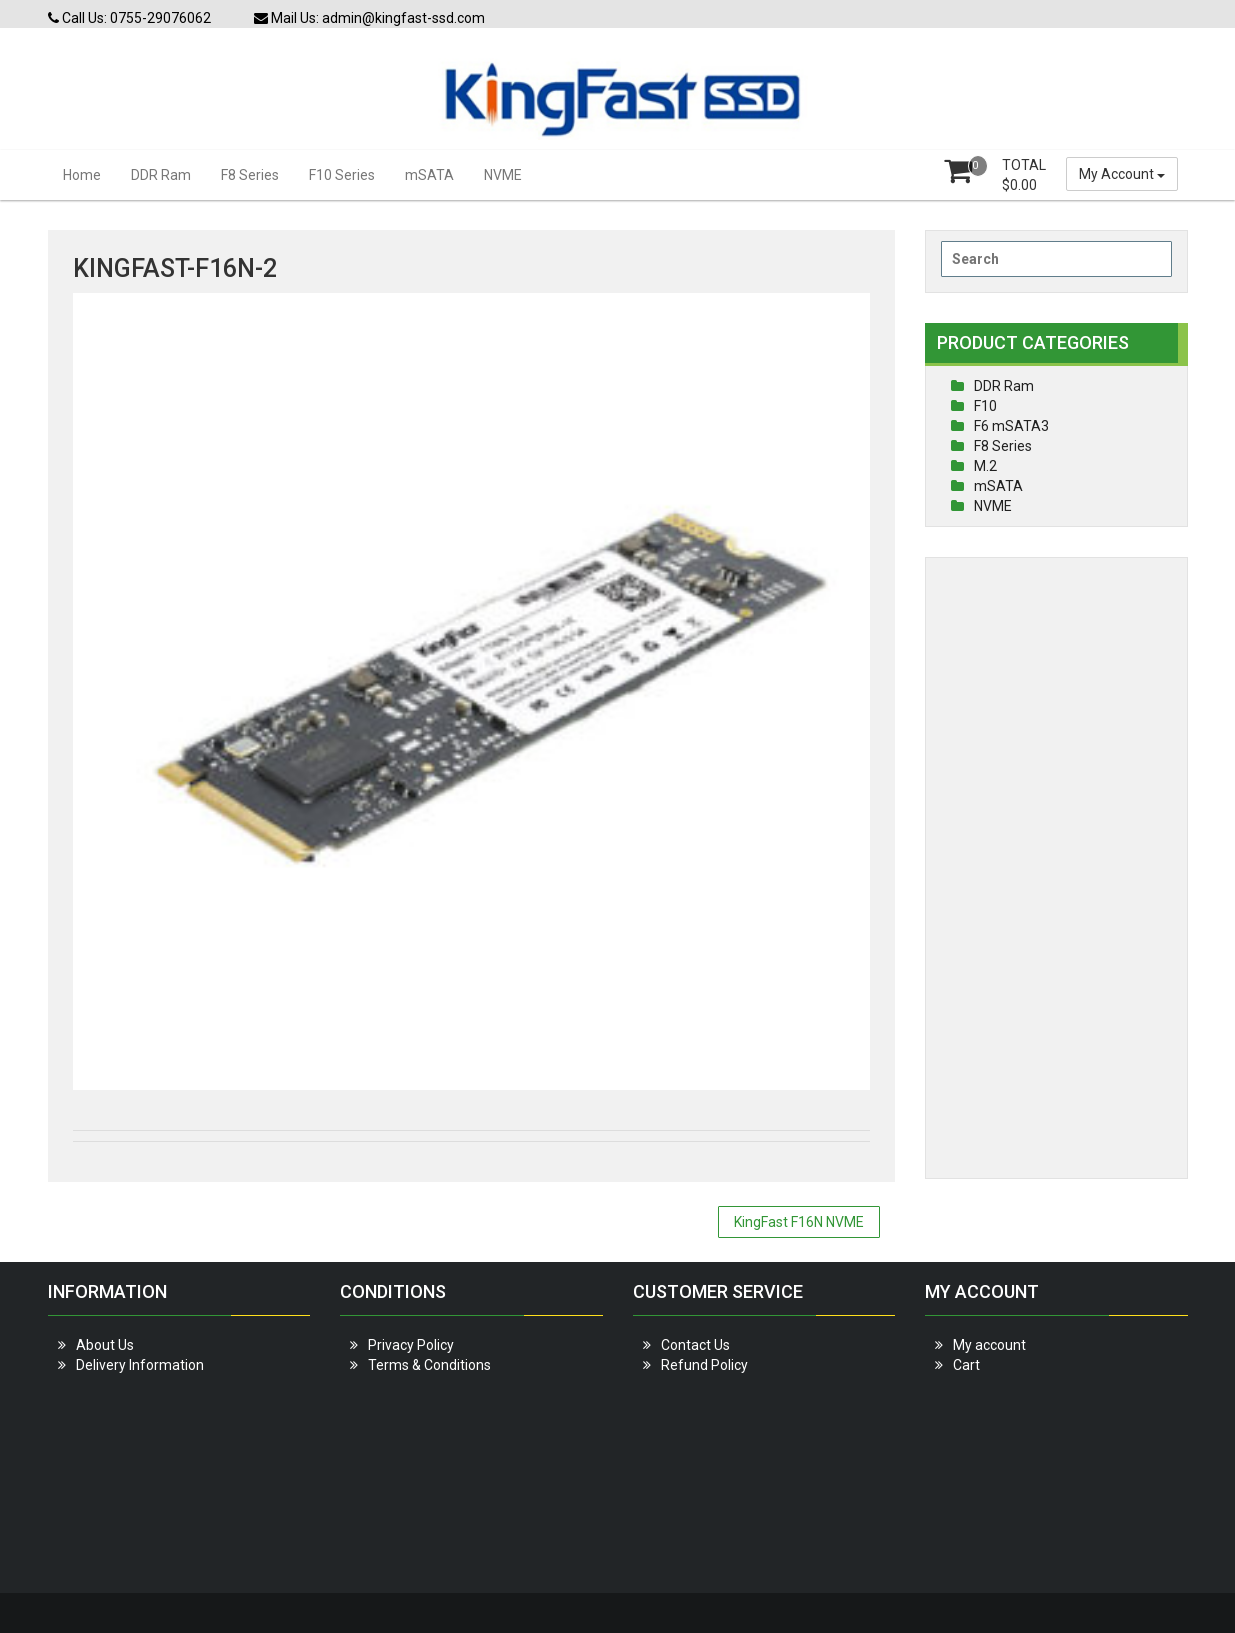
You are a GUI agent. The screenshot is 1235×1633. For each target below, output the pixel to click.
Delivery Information (140, 1365)
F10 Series (342, 175)
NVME (503, 175)
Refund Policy (704, 1365)
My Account (1122, 174)
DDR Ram (161, 175)
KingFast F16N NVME (799, 1222)
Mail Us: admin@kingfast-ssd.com (369, 18)
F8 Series (250, 175)
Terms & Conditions (429, 1365)
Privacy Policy (411, 1345)
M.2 (985, 466)
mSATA (429, 175)
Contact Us (695, 1345)
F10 (985, 406)
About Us (105, 1345)
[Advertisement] (1056, 868)
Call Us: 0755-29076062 (129, 18)
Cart (966, 1365)
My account (989, 1345)
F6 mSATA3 (1011, 426)
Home (82, 175)
